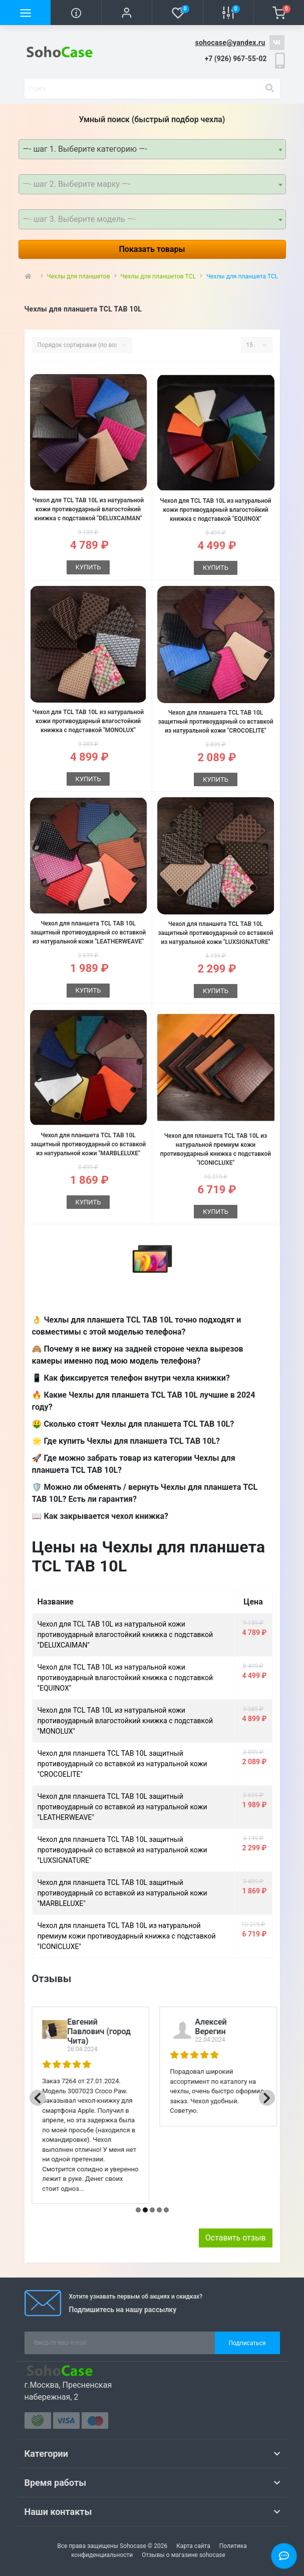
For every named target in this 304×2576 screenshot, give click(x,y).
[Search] (269, 89)
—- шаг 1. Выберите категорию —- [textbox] (85, 149)
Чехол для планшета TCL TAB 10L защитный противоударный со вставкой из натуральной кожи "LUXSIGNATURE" (215, 932)
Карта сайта (193, 2545)
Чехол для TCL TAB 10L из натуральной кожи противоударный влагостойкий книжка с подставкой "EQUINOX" (215, 509)
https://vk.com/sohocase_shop (277, 42)
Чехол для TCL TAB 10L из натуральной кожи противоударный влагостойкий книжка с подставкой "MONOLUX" (88, 721)
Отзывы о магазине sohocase (183, 2554)
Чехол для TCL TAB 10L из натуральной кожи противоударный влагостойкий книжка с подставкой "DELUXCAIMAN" (88, 509)
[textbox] (152, 184)
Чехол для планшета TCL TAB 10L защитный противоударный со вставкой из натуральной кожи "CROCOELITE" (215, 721)
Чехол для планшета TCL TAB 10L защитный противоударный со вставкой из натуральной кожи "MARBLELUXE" (88, 1144)
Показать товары (152, 249)
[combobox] (152, 149)
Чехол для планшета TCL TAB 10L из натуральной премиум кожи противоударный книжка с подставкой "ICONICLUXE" (127, 1936)
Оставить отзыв (235, 2237)
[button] (126, 12)
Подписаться (247, 2343)
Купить (88, 567)
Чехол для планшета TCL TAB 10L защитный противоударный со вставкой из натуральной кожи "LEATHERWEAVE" (88, 932)
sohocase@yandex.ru (230, 43)
